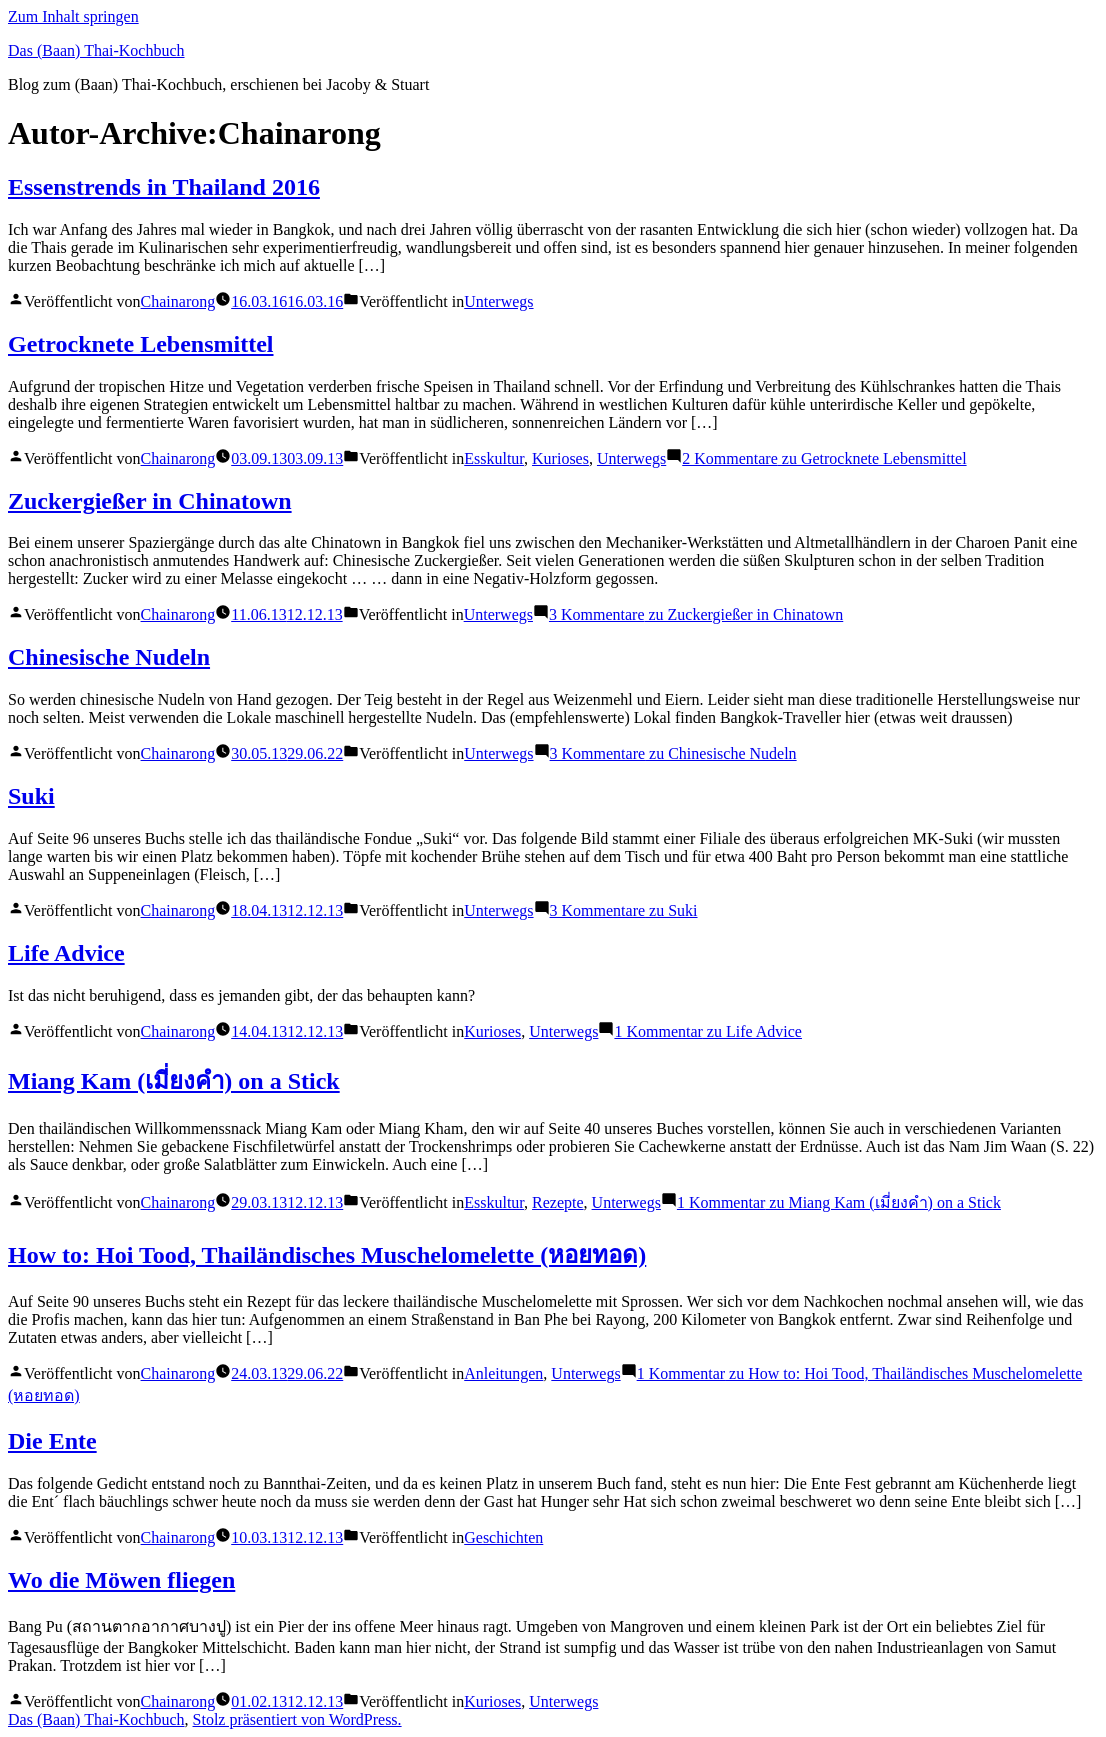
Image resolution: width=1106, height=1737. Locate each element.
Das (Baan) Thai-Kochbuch (96, 50)
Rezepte (558, 1202)
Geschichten (503, 1537)
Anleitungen (503, 1373)
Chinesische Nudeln (109, 657)
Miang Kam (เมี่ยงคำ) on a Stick (174, 1081)
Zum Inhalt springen (73, 16)
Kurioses (560, 458)
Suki (31, 796)
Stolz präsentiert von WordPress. (297, 1719)
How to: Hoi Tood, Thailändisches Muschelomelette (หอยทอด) (327, 1255)
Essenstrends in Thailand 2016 (164, 187)
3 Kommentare (696, 614)
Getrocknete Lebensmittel (141, 344)
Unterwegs (498, 301)
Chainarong (178, 301)
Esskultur (494, 458)
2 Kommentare (824, 458)
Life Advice (66, 953)
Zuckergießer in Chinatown (150, 501)
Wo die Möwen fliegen (121, 1580)
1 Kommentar (708, 1031)
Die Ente (52, 1441)
